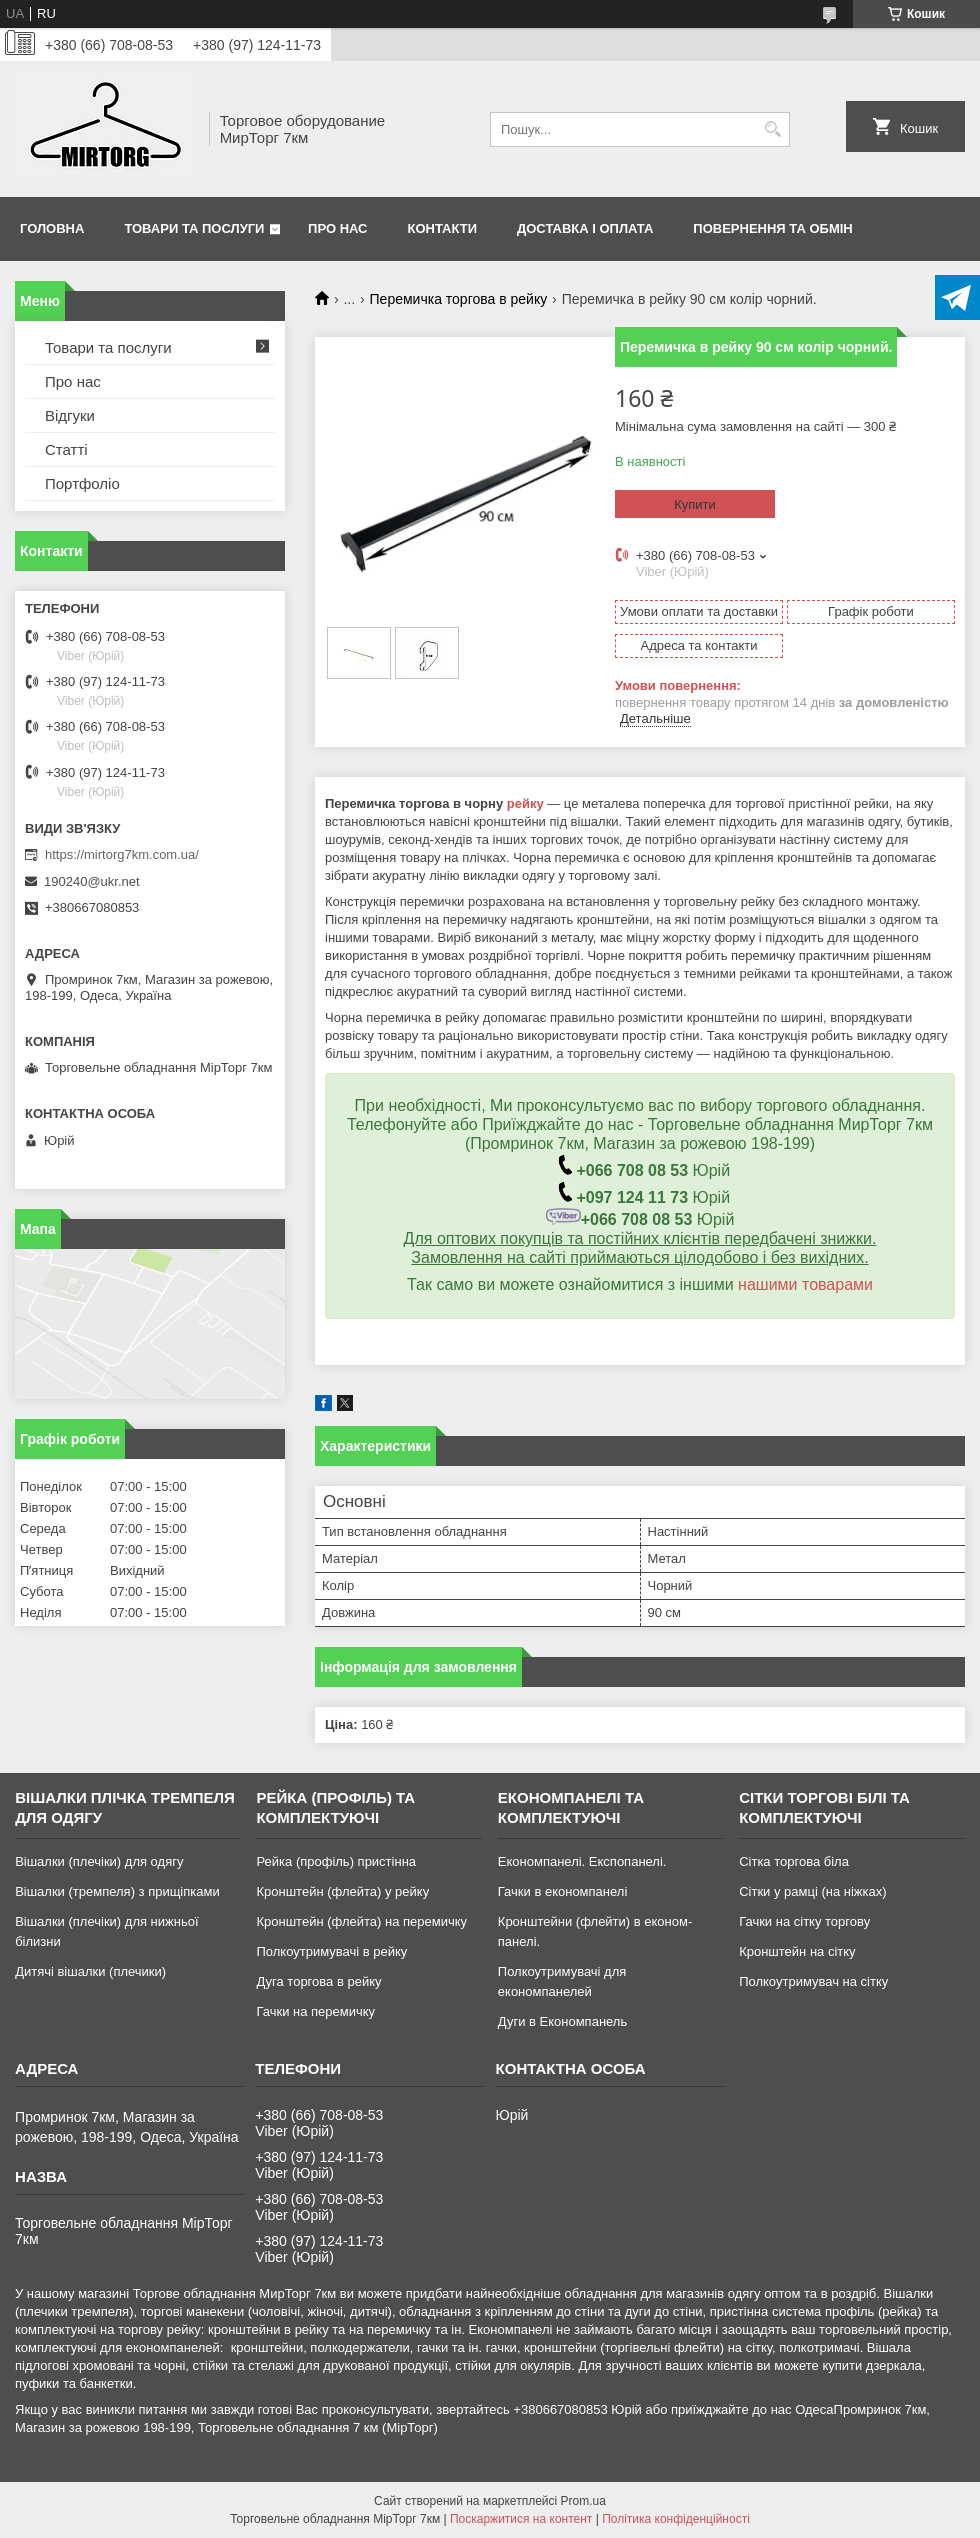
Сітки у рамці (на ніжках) (812, 1891)
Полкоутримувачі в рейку (331, 1951)
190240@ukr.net (92, 881)
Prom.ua (583, 2501)
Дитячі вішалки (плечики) (90, 1971)
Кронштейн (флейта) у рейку (342, 1891)
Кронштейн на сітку (797, 1951)
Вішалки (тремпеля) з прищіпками (117, 1891)
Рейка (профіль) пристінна (336, 1861)
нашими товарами (805, 1284)
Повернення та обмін (772, 228)
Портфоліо (82, 483)
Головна (52, 228)
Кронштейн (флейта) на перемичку (361, 1921)
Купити (695, 504)
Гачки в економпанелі (562, 1891)
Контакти (443, 228)
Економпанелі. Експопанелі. (582, 1861)
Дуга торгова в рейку (318, 1981)
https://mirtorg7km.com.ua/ (122, 854)
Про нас (337, 228)
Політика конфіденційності (676, 2519)
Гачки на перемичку (315, 2011)
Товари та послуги (194, 228)
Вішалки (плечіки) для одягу (99, 1861)
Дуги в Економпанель (562, 2021)
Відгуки (70, 415)
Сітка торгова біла (794, 1861)
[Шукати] (772, 129)
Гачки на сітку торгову (804, 1921)
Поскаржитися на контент (521, 2519)
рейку (525, 803)
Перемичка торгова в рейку (459, 299)
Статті (66, 449)
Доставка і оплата (585, 228)
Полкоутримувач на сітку (813, 1981)
